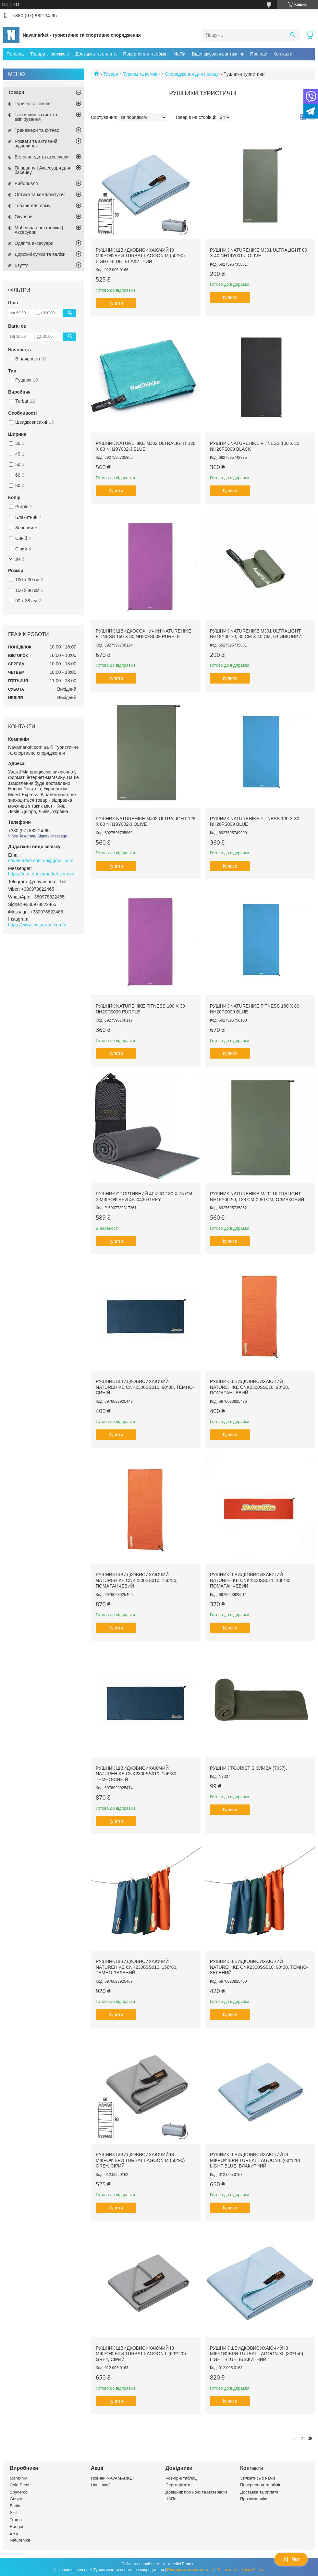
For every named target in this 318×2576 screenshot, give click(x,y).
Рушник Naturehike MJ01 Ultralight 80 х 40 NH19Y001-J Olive (258, 252)
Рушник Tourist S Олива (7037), (248, 1768)
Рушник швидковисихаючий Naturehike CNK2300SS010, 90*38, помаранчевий (249, 1387)
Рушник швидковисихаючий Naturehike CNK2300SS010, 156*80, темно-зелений (136, 1967)
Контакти (283, 54)
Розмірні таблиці (181, 2478)
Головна (15, 54)
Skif (13, 2512)
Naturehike (20, 2540)
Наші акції (100, 2484)
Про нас (258, 54)
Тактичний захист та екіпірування (36, 117)
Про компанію (253, 2498)
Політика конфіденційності (240, 2570)
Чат (291, 2559)
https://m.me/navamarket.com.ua (41, 873)
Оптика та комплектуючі (40, 194)
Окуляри (23, 216)
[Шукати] (292, 35)
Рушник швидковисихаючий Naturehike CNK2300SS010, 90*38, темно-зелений (259, 1967)
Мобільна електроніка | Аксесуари (39, 230)
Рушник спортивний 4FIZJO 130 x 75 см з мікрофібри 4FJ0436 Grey (144, 1196)
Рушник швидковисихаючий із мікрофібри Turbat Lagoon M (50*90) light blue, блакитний (140, 255)
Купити (116, 303)
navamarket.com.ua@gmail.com (40, 860)
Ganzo (16, 2498)
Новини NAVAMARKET (113, 2478)
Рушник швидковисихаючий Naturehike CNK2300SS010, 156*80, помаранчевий (136, 1580)
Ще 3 (19, 559)
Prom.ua (189, 2564)
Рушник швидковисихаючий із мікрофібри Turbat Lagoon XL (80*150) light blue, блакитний (256, 2353)
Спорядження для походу (192, 74)
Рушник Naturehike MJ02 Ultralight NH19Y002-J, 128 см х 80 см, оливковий (257, 1196)
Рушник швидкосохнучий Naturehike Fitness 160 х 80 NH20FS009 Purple (143, 633)
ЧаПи (179, 54)
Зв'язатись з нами (257, 2478)
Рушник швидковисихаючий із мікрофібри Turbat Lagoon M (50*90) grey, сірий (140, 2160)
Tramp (16, 2519)
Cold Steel (19, 2484)
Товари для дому (32, 205)
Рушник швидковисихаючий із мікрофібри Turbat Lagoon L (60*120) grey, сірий (141, 2353)
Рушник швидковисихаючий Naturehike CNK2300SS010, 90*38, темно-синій (145, 1387)
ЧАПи (171, 2498)
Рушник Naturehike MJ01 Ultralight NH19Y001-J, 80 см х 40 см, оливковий (256, 633)
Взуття (22, 265)
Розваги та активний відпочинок (36, 143)
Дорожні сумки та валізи (40, 254)
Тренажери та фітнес (37, 130)
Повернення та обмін (145, 54)
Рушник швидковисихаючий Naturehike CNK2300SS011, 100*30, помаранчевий (251, 1580)
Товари (110, 74)
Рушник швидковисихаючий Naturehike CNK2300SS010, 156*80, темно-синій (136, 1774)
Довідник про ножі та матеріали (196, 2492)
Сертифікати (177, 2484)
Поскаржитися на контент (190, 2570)
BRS (14, 2533)
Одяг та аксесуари (34, 243)
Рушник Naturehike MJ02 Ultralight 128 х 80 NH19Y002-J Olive (145, 821)
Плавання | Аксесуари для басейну (42, 170)
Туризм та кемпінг (141, 74)
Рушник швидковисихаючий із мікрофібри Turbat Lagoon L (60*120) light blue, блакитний (255, 2160)
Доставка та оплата (95, 54)
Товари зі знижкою (49, 54)
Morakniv (18, 2478)
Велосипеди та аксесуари (42, 156)
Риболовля (26, 183)
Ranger (17, 2526)
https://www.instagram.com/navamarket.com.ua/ (40, 924)
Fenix (15, 2505)
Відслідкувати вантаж (214, 54)
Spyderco (19, 2492)
